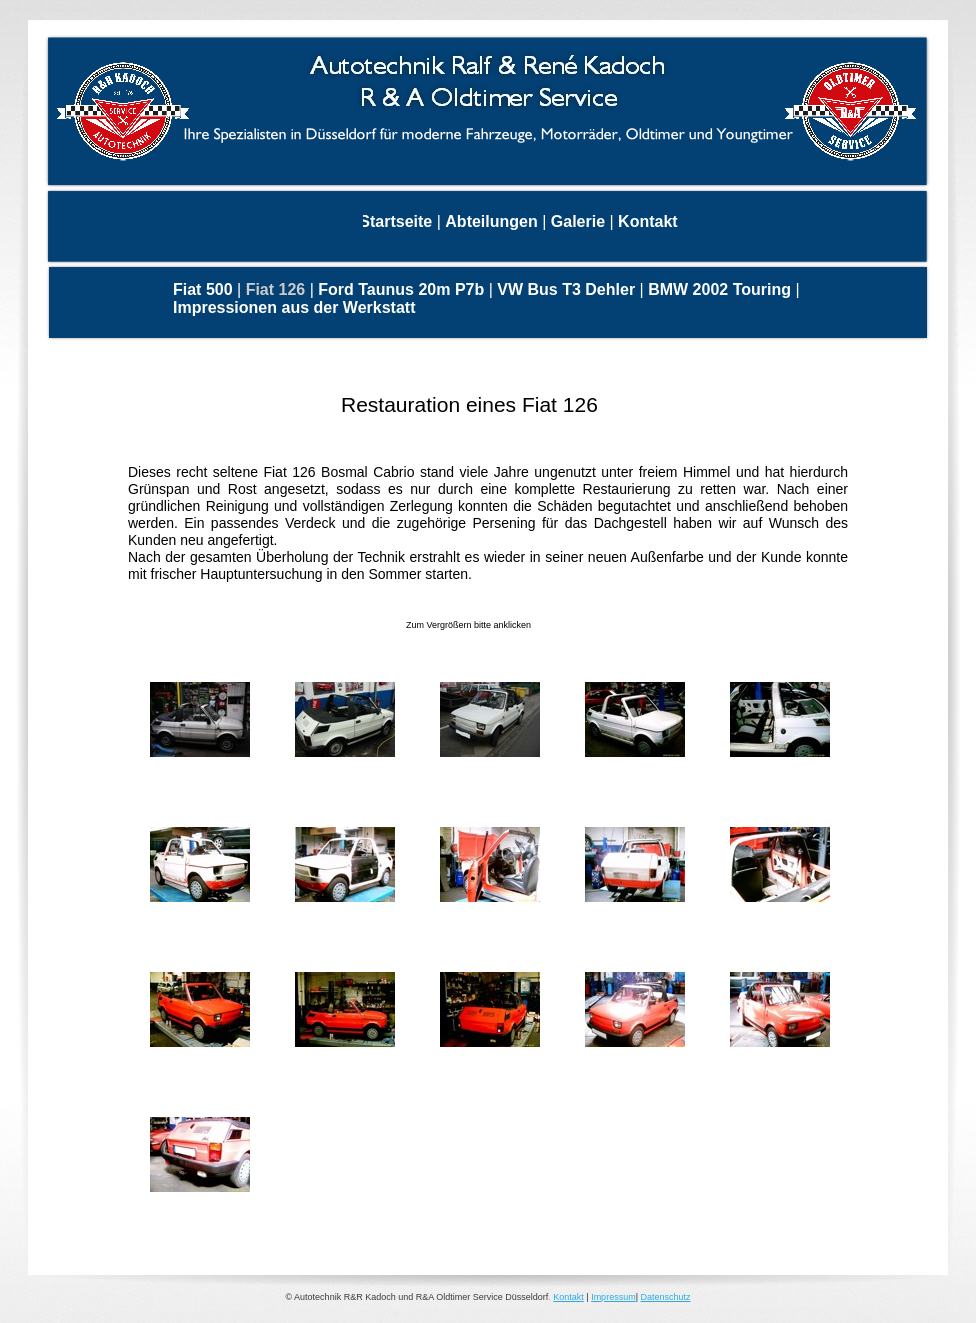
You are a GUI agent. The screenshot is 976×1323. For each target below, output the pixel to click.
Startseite (397, 221)
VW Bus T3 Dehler (568, 289)
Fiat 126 (278, 289)
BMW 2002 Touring (721, 289)
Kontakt (568, 1297)
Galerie (580, 221)
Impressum (613, 1297)
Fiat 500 (205, 289)
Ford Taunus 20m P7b (403, 289)
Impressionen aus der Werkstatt (294, 307)
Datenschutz (665, 1297)
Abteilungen (493, 221)
